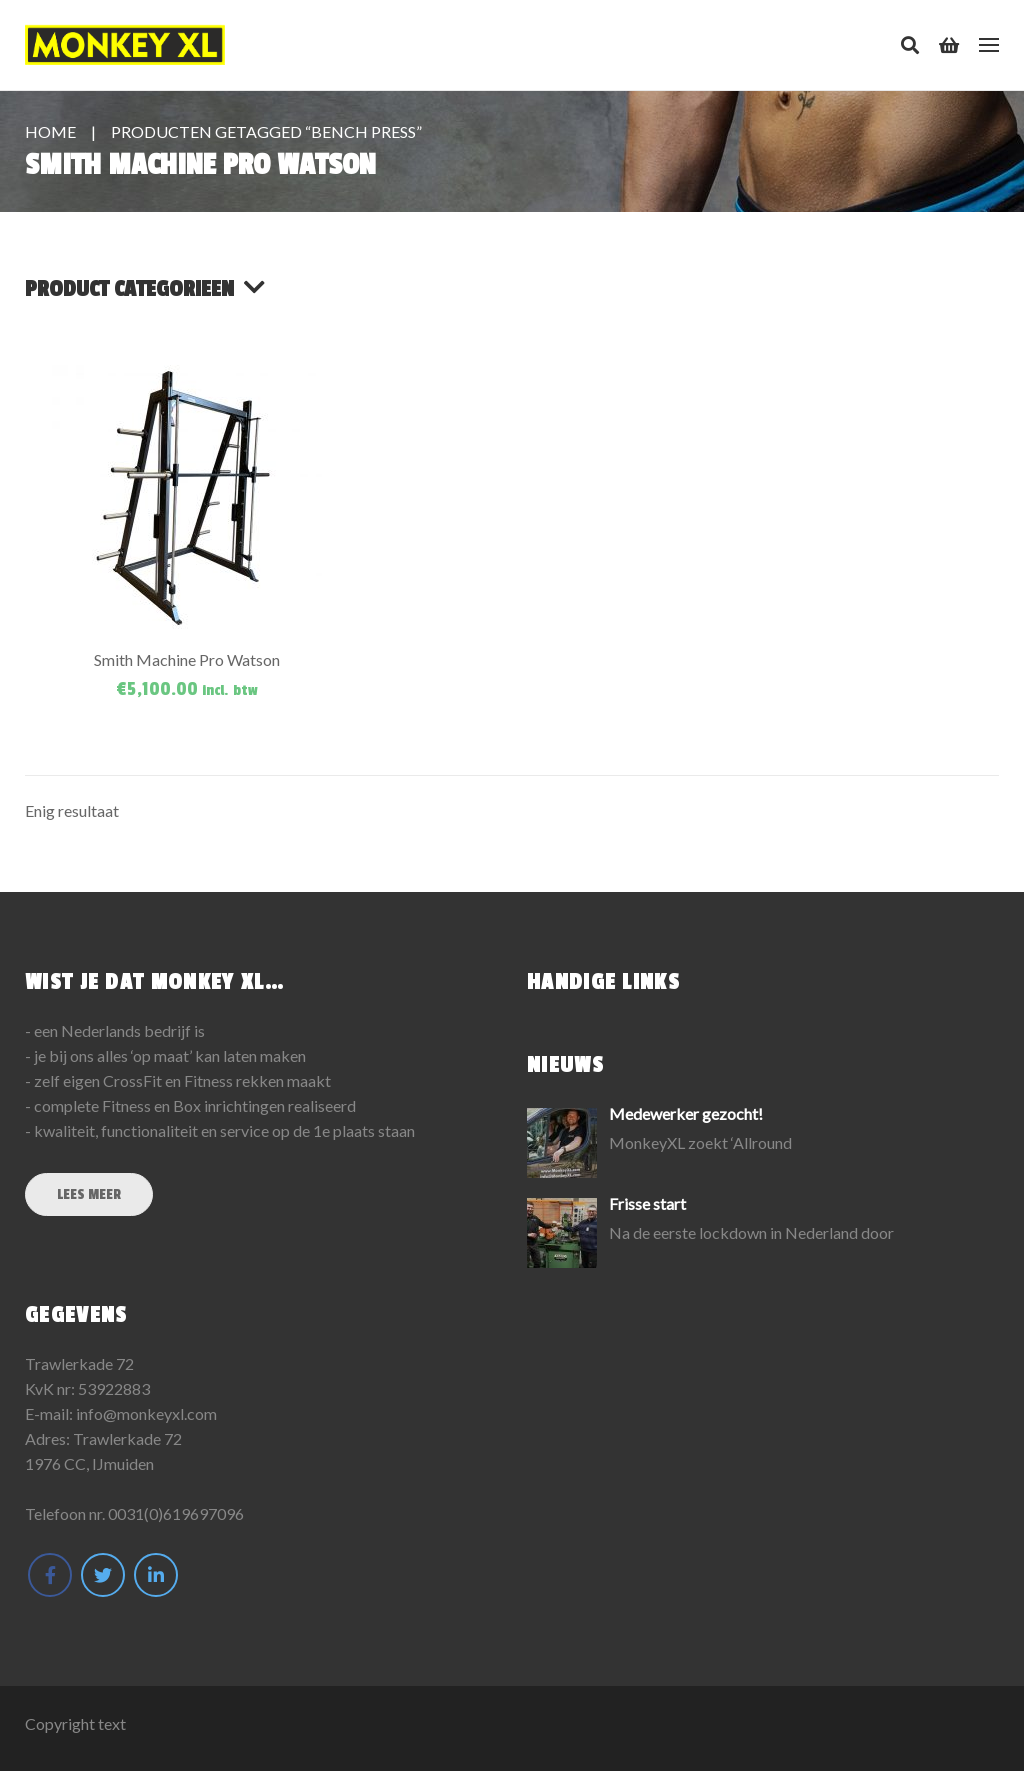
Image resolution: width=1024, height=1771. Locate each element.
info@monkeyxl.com (146, 1413)
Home (50, 131)
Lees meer (89, 1194)
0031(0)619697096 (176, 1513)
